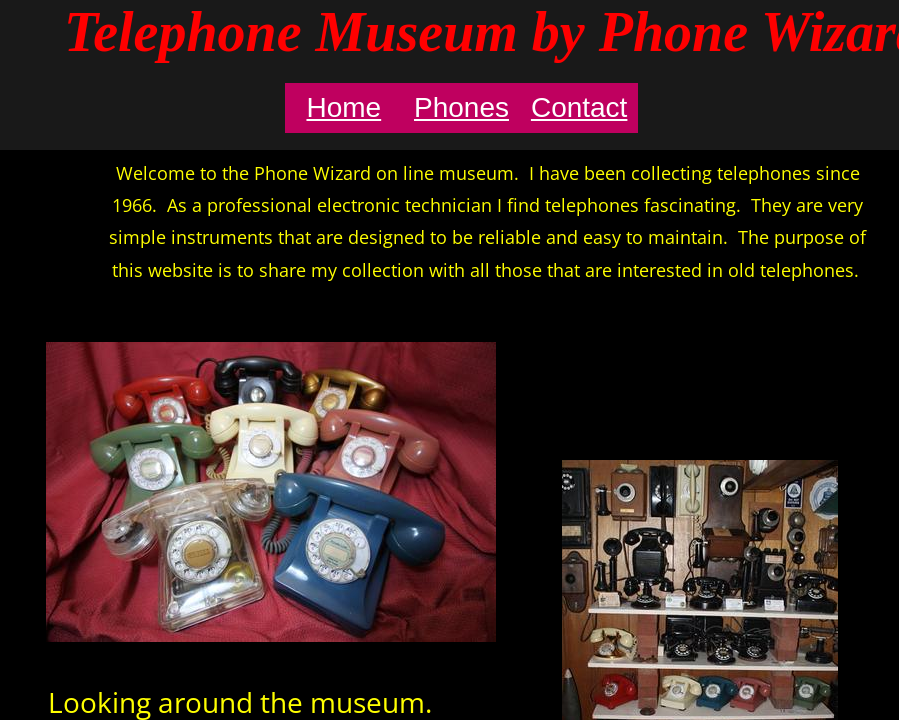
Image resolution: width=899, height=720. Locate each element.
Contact (579, 107)
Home (343, 107)
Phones (461, 107)
